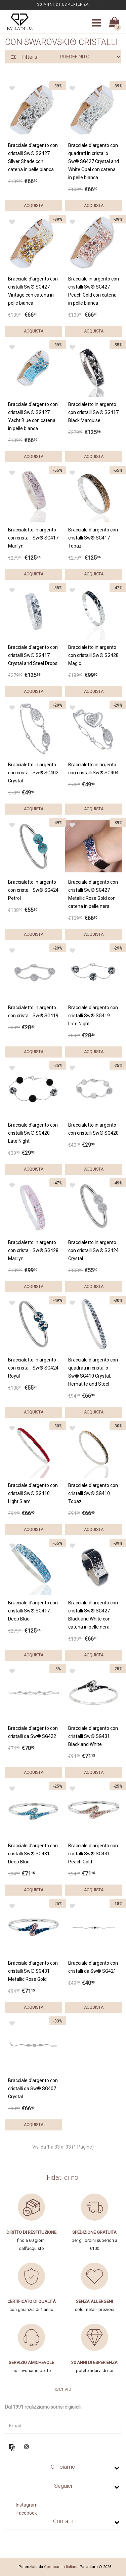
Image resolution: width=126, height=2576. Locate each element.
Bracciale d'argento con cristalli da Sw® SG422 (33, 1732)
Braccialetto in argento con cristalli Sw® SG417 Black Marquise (93, 412)
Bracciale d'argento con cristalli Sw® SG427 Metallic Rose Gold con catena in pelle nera (93, 894)
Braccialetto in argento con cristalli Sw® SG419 (33, 1011)
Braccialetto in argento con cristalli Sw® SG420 (93, 1129)
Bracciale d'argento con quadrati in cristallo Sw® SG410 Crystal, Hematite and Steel (93, 1372)
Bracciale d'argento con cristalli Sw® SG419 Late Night (93, 1015)
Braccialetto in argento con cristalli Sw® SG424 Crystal (93, 1250)
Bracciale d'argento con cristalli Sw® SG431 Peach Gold (93, 1853)
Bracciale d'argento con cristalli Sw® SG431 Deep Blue (33, 1853)
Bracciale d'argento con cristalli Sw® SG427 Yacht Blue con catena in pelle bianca (33, 416)
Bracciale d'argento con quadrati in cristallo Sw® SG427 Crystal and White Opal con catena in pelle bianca (93, 161)
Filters (24, 57)
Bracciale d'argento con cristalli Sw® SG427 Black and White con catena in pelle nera (93, 1615)
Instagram (27, 2505)
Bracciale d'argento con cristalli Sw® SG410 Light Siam (33, 1493)
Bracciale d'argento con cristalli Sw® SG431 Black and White (93, 1736)
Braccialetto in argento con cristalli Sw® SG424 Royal (33, 1368)
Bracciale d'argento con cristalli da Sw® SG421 (93, 1967)
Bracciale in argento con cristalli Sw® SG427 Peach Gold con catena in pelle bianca (93, 291)
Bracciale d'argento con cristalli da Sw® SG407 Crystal (33, 2088)
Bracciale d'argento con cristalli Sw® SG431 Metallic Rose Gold (33, 1971)
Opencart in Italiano (61, 2567)
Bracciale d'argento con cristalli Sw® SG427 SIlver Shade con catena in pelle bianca (33, 157)
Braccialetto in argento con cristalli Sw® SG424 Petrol (33, 890)
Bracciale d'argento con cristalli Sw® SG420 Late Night (33, 1133)
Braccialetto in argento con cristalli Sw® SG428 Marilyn (33, 1250)
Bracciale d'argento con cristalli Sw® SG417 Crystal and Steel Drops (33, 655)
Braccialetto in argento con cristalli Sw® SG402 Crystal (33, 772)
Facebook (26, 2513)
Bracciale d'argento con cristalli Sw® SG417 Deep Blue (33, 1610)
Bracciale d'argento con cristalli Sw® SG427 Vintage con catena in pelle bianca (33, 291)
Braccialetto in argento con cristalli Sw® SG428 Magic (93, 655)
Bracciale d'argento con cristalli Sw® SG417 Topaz (93, 538)
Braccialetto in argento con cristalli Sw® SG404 (93, 768)
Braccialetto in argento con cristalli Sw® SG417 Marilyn (33, 538)
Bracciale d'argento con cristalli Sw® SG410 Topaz (93, 1493)
